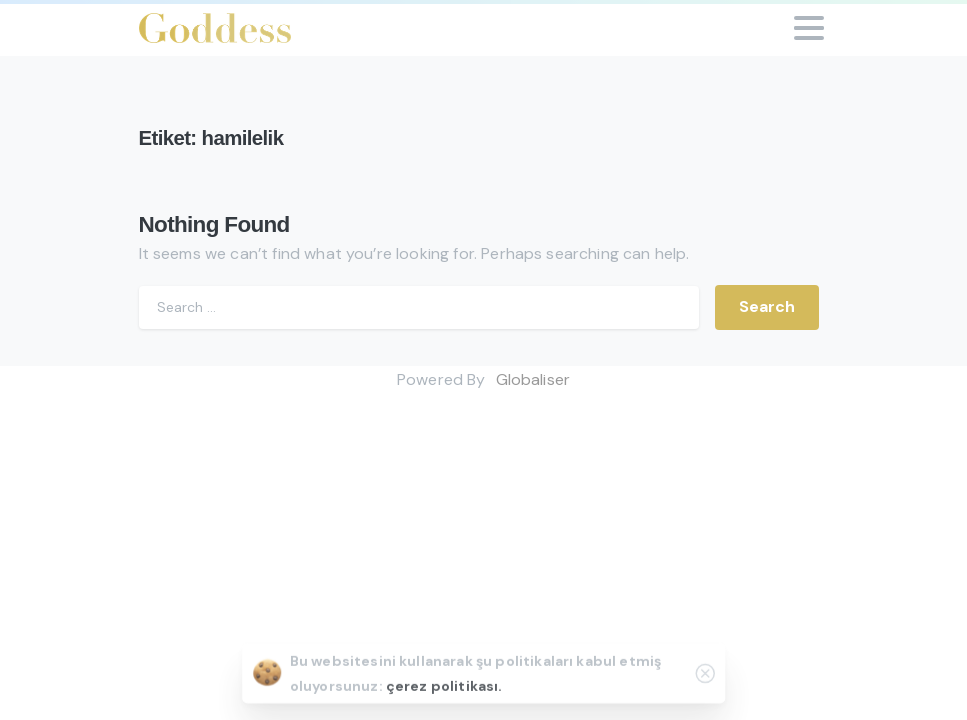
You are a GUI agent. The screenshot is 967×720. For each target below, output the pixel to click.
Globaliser (533, 379)
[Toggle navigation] (809, 28)
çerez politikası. (444, 689)
